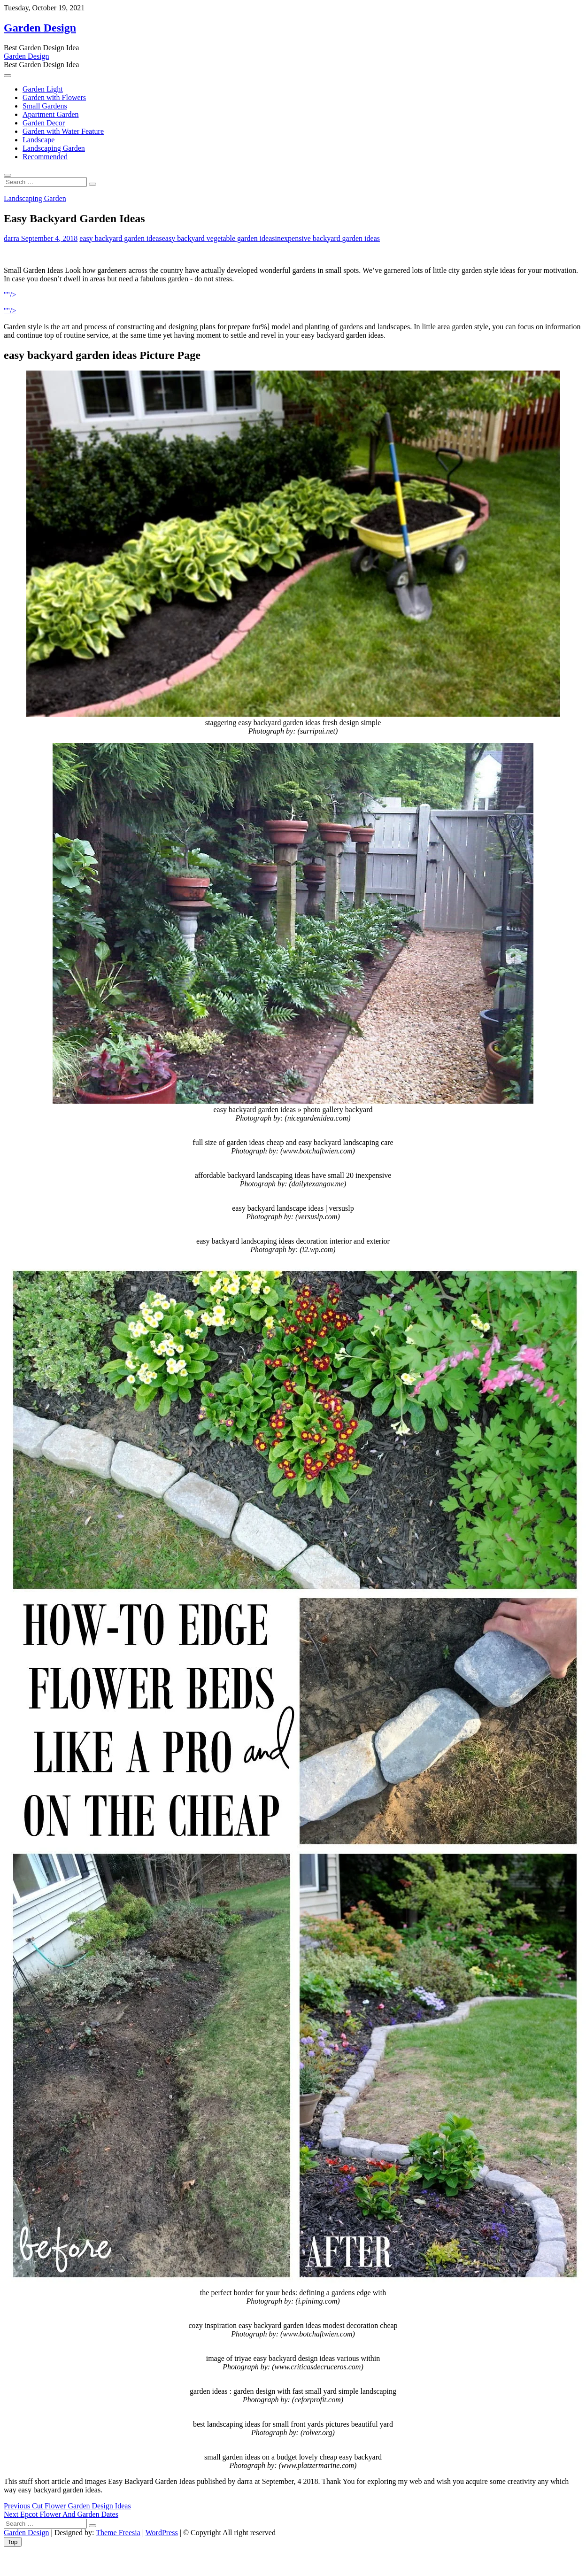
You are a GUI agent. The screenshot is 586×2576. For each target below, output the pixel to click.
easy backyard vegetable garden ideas (218, 238)
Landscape (38, 140)
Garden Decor (44, 123)
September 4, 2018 (48, 238)
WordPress (162, 2533)
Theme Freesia (118, 2533)
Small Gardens (45, 106)
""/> (10, 295)
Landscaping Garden (54, 148)
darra (11, 238)
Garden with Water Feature (63, 131)
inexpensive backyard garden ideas (327, 238)
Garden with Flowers (54, 97)
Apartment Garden (51, 114)
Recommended (45, 157)
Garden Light (43, 89)
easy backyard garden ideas (120, 238)
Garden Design (40, 28)
